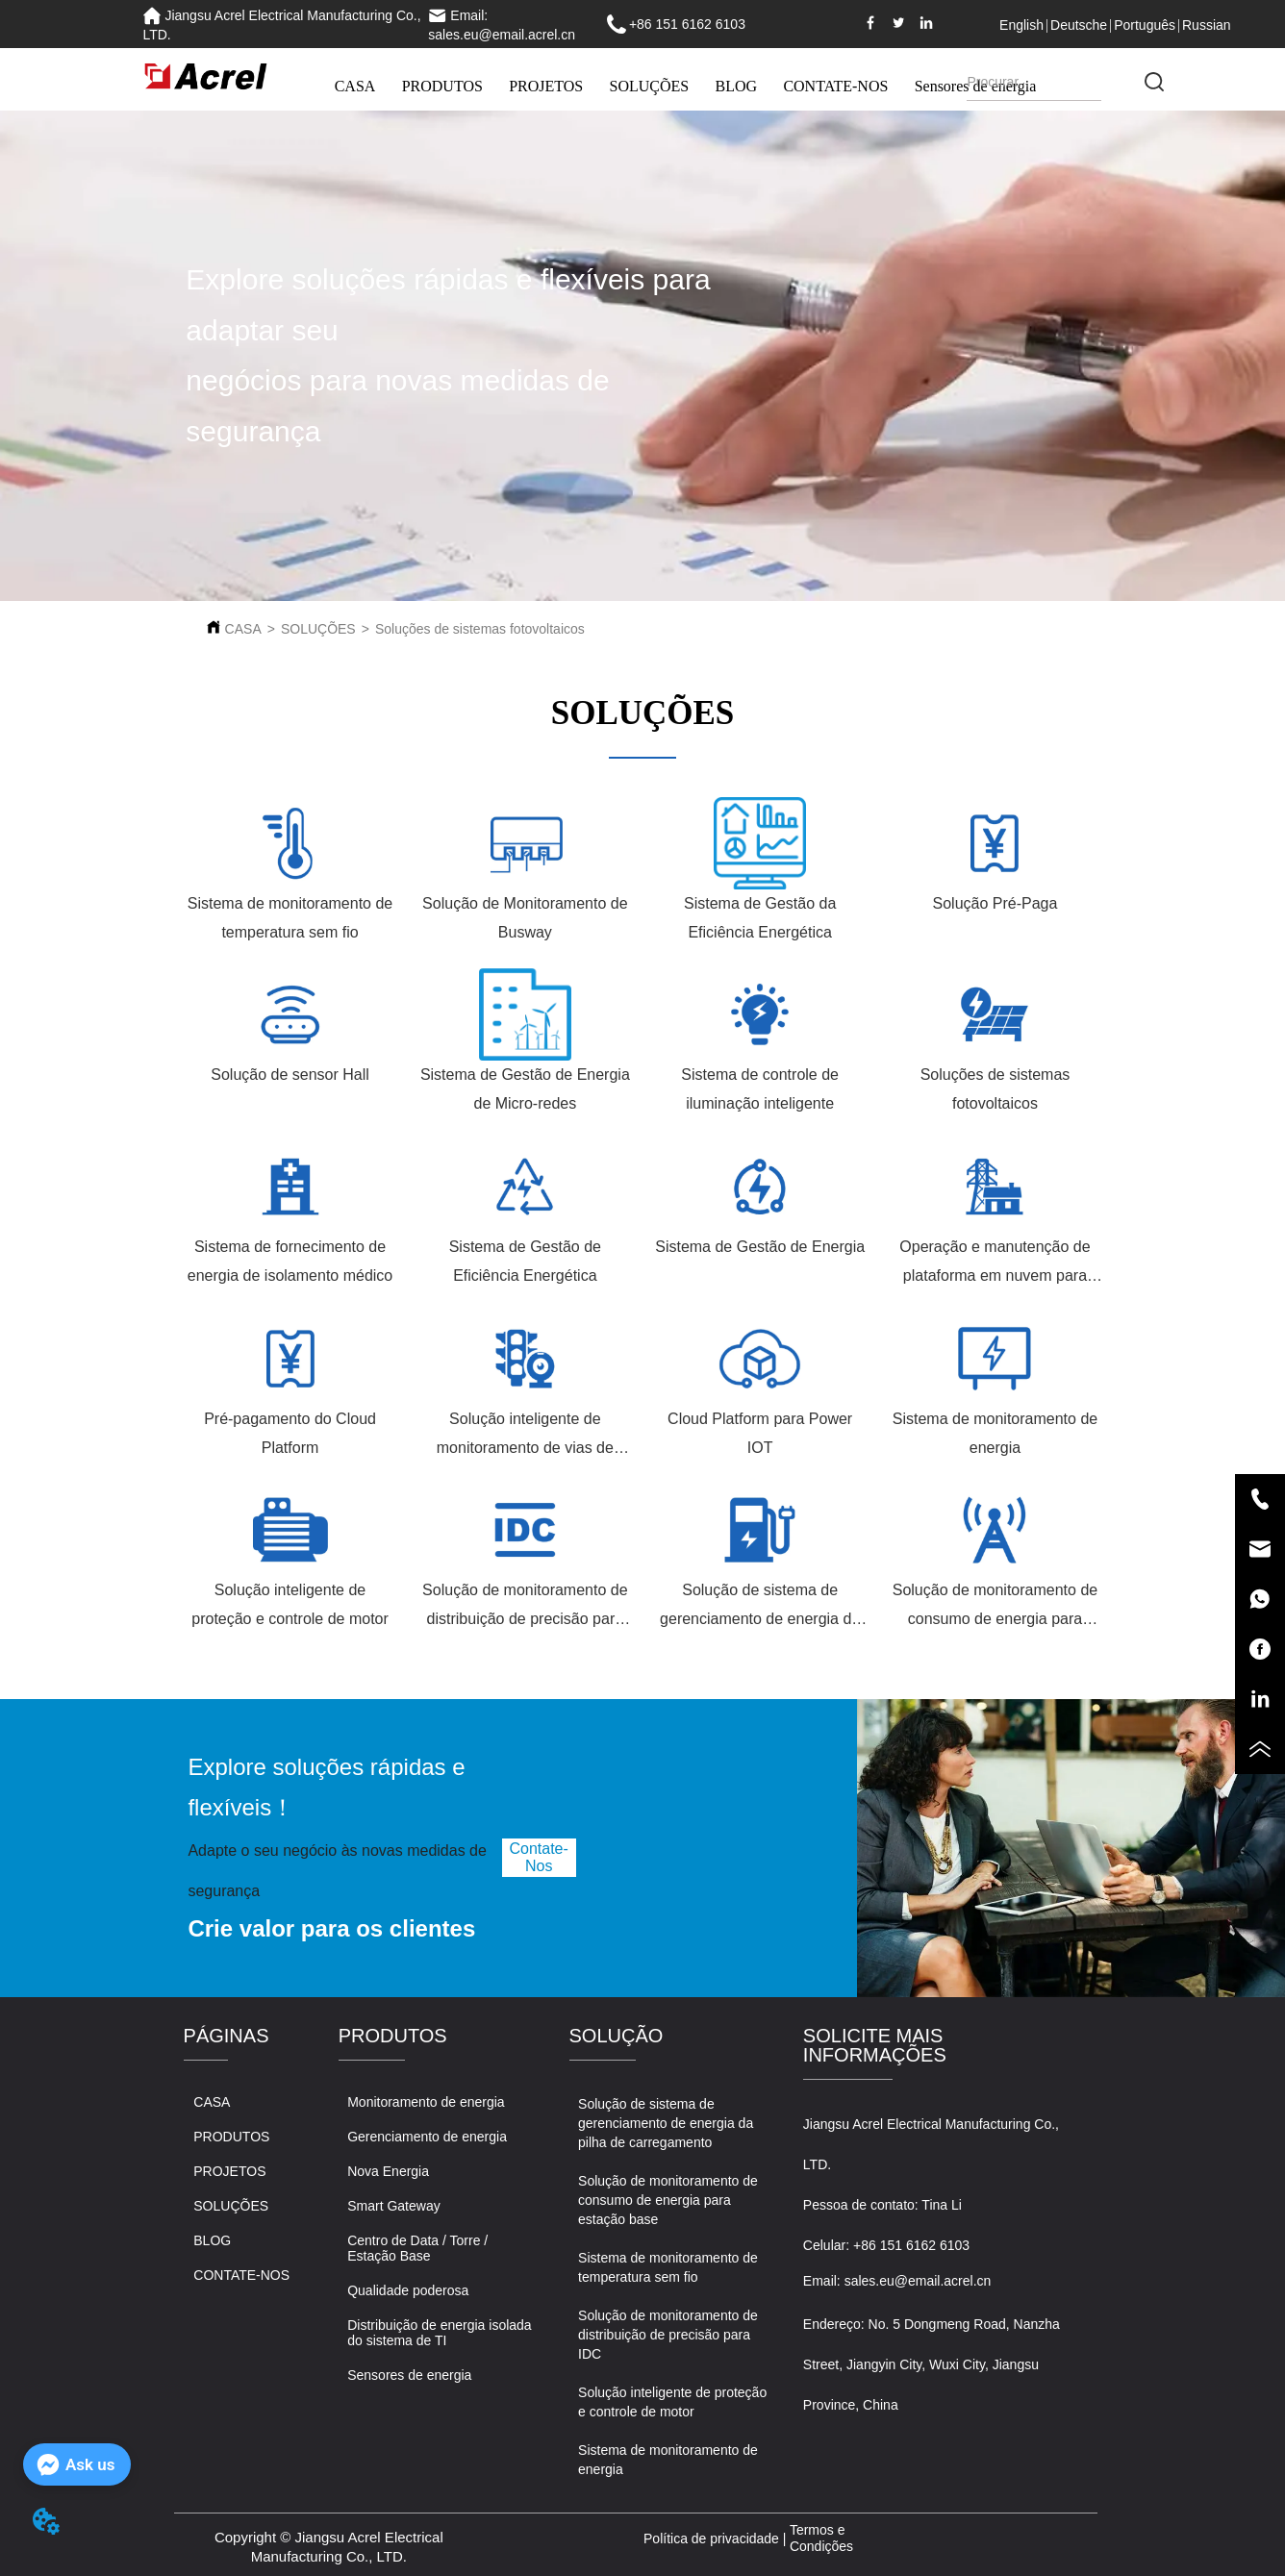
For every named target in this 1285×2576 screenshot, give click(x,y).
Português (1144, 25)
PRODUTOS (442, 86)
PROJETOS (546, 86)
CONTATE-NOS (835, 86)
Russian (1206, 25)
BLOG (737, 86)
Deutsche (1078, 25)
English (1021, 25)
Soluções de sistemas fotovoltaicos (480, 629)
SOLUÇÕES (650, 86)
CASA (355, 86)
